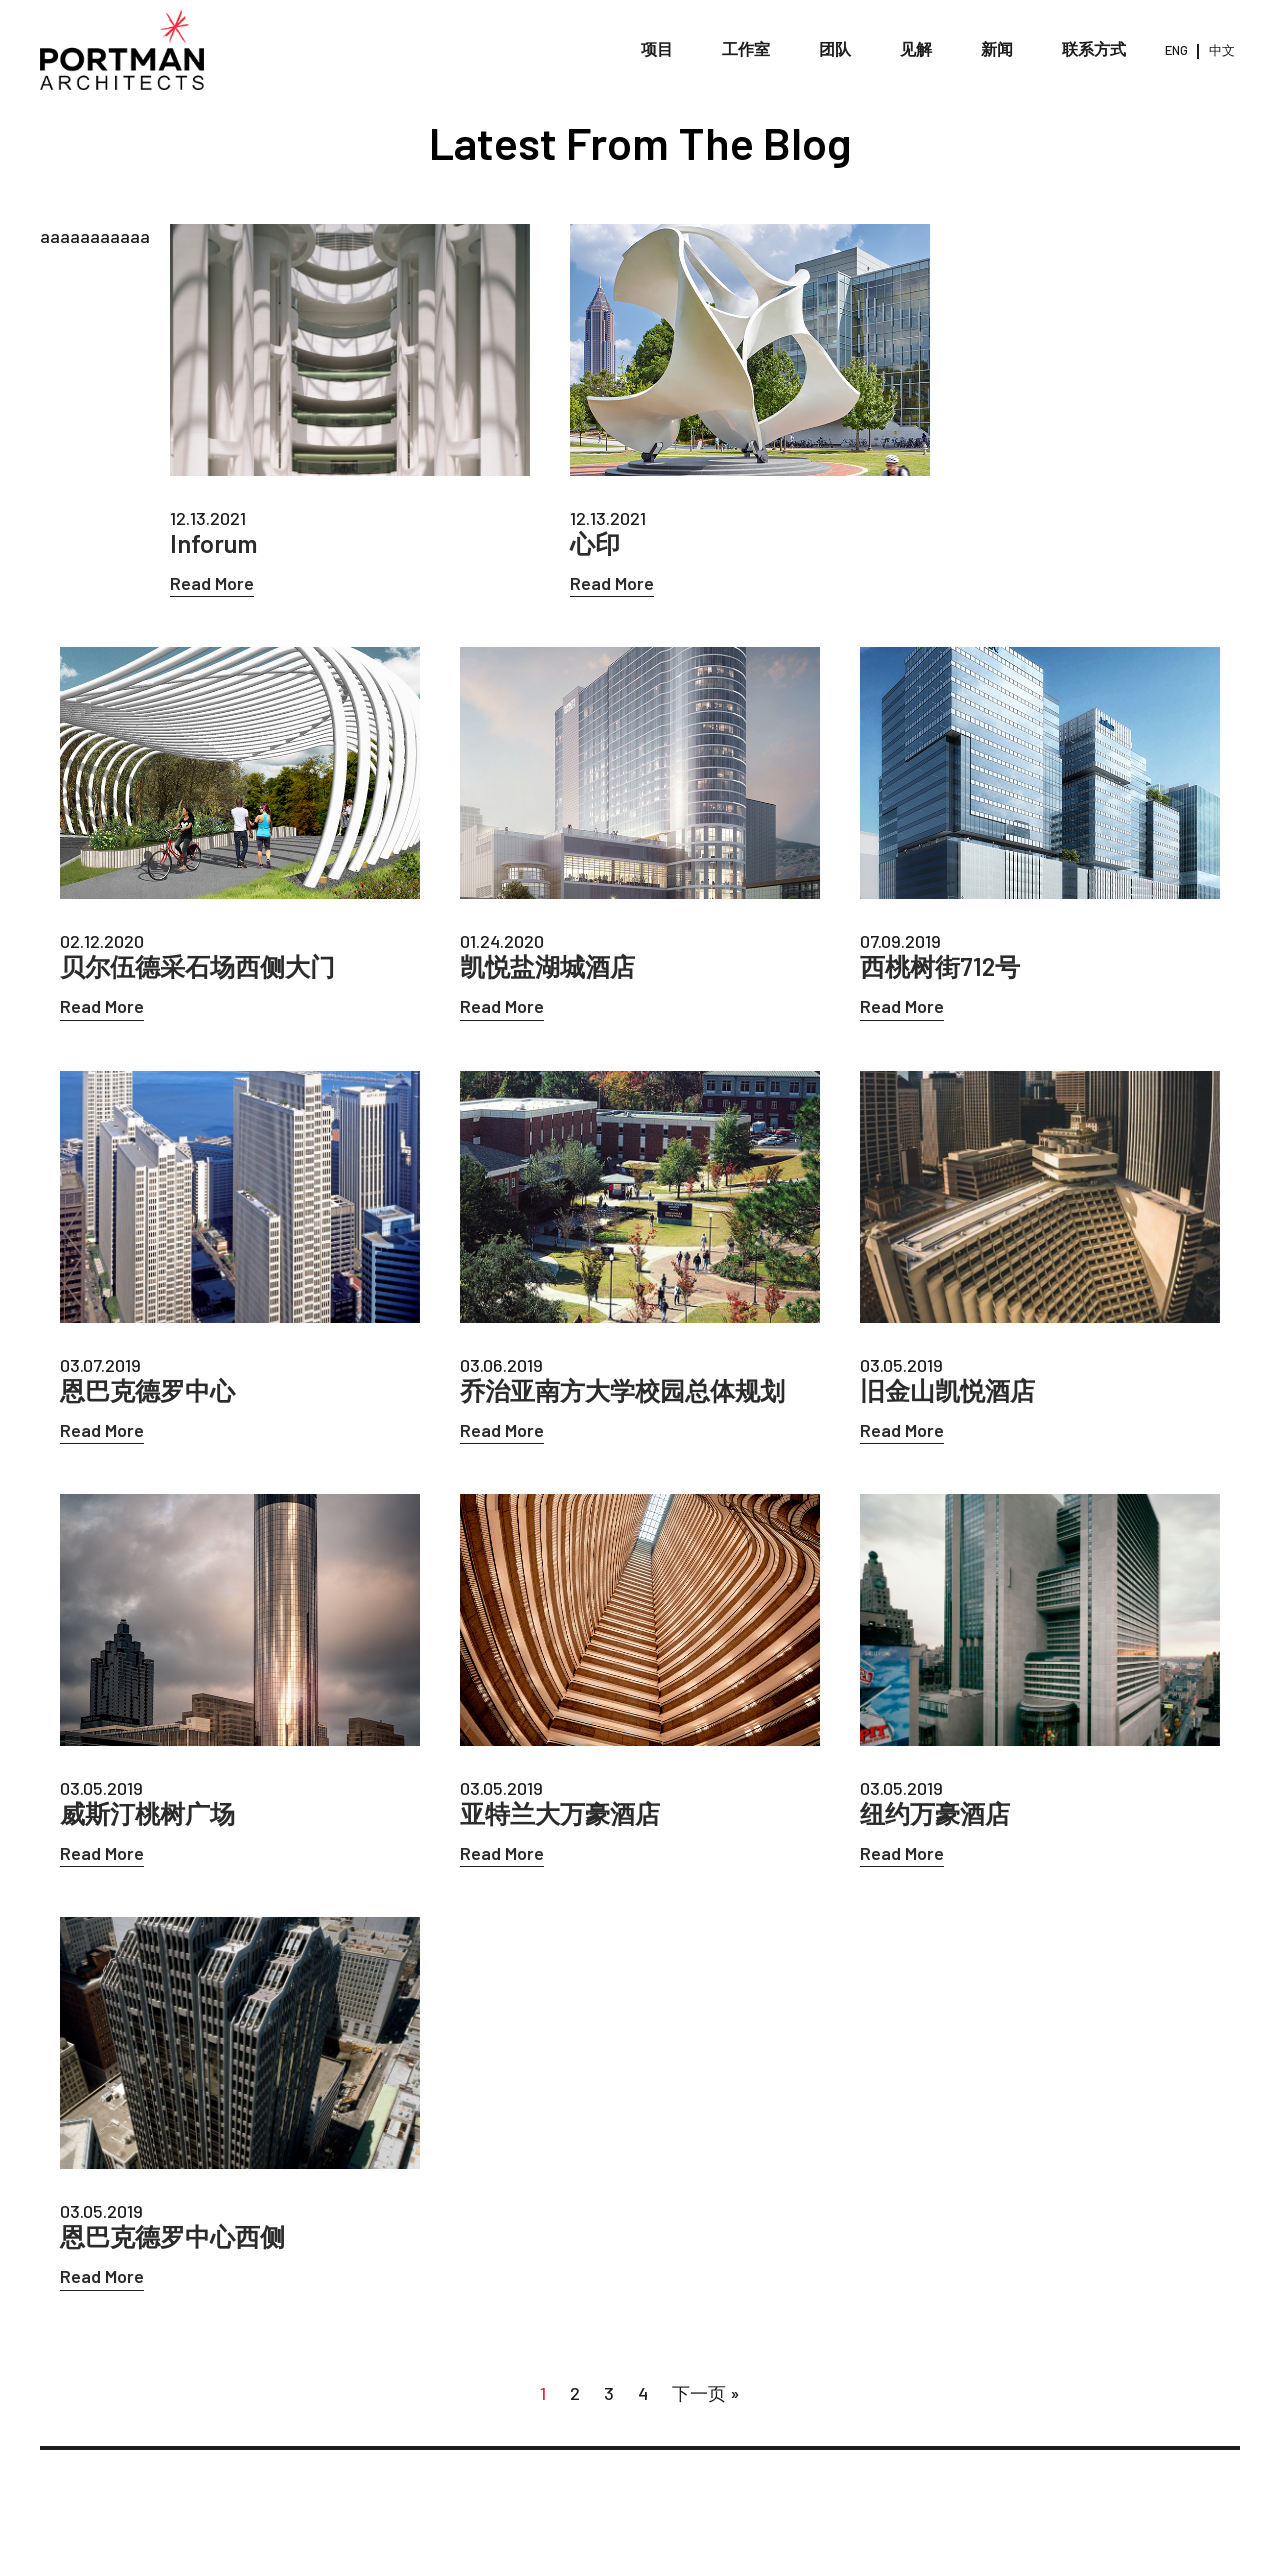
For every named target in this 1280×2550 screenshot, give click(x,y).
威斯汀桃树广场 (147, 1813)
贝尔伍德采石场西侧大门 (197, 966)
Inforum (213, 543)
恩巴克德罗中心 (147, 1390)
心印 (595, 543)
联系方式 (1094, 49)
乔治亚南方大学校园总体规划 (622, 1390)
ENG (1176, 50)
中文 (1222, 50)
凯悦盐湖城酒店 (547, 966)
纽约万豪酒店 (935, 1813)
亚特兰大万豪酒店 (560, 1813)
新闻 (997, 49)
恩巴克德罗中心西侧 (172, 2236)
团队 (835, 49)
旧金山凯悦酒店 (947, 1390)
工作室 (746, 49)
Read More (212, 583)
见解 (916, 49)
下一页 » (706, 2393)
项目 (657, 49)
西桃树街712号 (940, 966)
